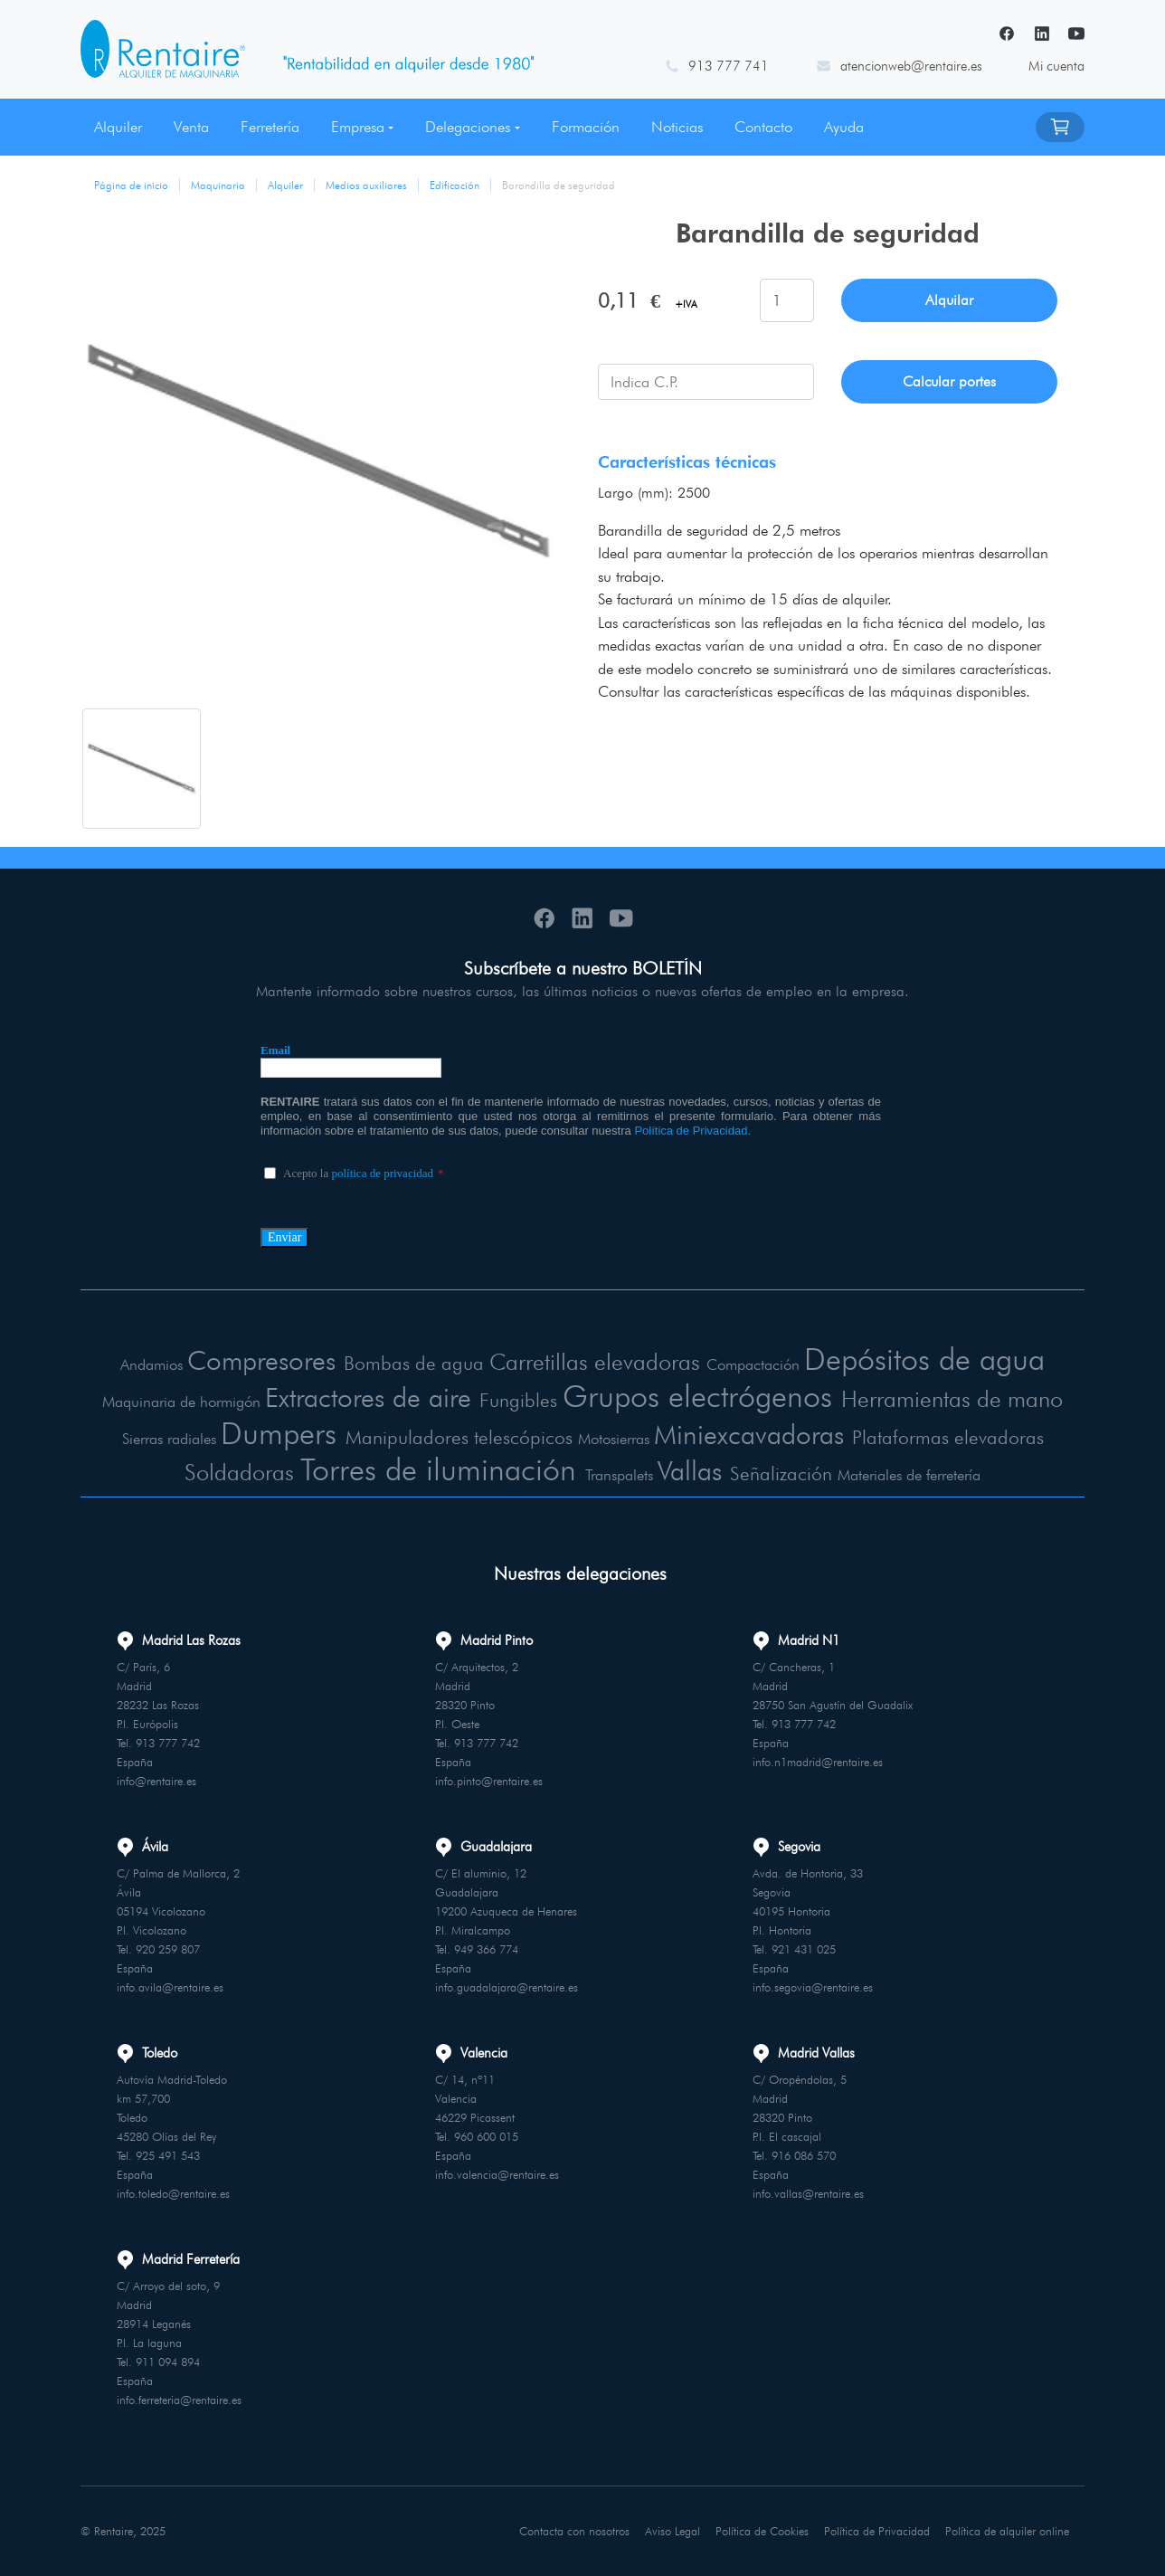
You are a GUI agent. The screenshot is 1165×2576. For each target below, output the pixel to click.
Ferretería (270, 127)
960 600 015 (486, 2136)
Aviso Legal (672, 2531)
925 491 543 (168, 2155)
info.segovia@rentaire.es (813, 1987)
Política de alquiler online (1007, 2531)
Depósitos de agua (924, 1358)
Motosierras (613, 1439)
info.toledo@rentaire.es (173, 2193)
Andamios (151, 1364)
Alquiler (118, 127)
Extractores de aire (368, 1397)
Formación (586, 127)
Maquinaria (218, 185)
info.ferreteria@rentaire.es (179, 2399)
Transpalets (619, 1475)
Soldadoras (239, 1472)
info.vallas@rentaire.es (808, 2193)
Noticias (677, 127)
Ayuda (844, 127)
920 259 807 (168, 1949)
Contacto (763, 127)
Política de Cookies (762, 2531)
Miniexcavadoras (749, 1434)
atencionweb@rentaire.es (911, 66)
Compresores (261, 1360)
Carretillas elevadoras (594, 1361)
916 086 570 (804, 2155)
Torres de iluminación (438, 1469)
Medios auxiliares (366, 185)
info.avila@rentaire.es (170, 1987)
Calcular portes (949, 381)
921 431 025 (804, 1949)
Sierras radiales (169, 1439)
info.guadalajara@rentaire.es (506, 1987)
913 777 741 (728, 66)
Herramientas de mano (952, 1398)
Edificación (454, 185)
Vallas (690, 1470)
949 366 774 (486, 1949)
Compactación (753, 1364)
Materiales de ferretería (909, 1475)
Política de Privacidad (877, 2531)
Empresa (357, 127)
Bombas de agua (414, 1363)
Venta (191, 127)
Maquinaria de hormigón (181, 1402)
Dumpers (278, 1432)
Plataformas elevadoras (948, 1437)
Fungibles (518, 1400)
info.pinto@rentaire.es (489, 1780)
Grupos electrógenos (697, 1395)
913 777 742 (168, 1742)
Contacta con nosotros (574, 2531)
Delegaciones (467, 127)
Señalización (781, 1473)
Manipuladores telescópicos (459, 1437)
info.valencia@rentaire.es (497, 2174)
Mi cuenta (1056, 66)
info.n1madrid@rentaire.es (818, 1761)
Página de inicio (131, 185)
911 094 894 (168, 2361)
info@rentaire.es (156, 1780)
